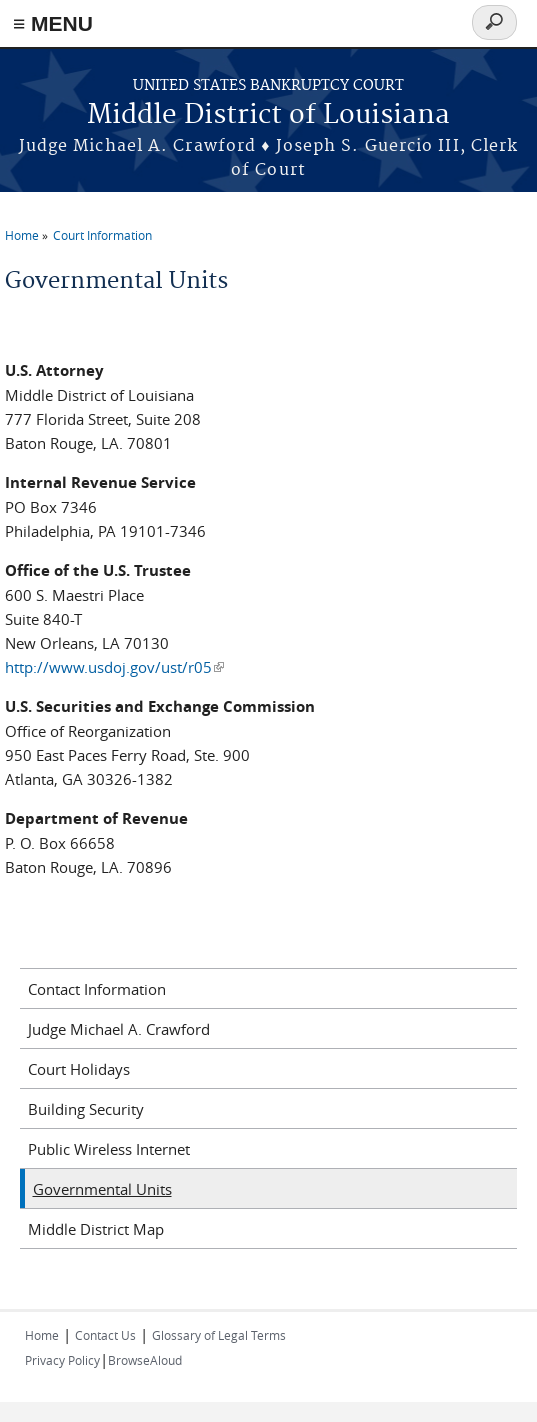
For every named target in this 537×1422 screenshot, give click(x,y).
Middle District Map (96, 1229)
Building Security (86, 1109)
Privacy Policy (62, 1360)
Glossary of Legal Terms (219, 1335)
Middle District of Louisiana (268, 115)
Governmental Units (102, 1189)
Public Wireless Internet (109, 1149)
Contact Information (97, 989)
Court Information (102, 235)
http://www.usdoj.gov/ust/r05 (114, 667)
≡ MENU (53, 23)
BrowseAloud (145, 1360)
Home (22, 235)
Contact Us (105, 1335)
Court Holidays (79, 1069)
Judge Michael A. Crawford (119, 1029)
